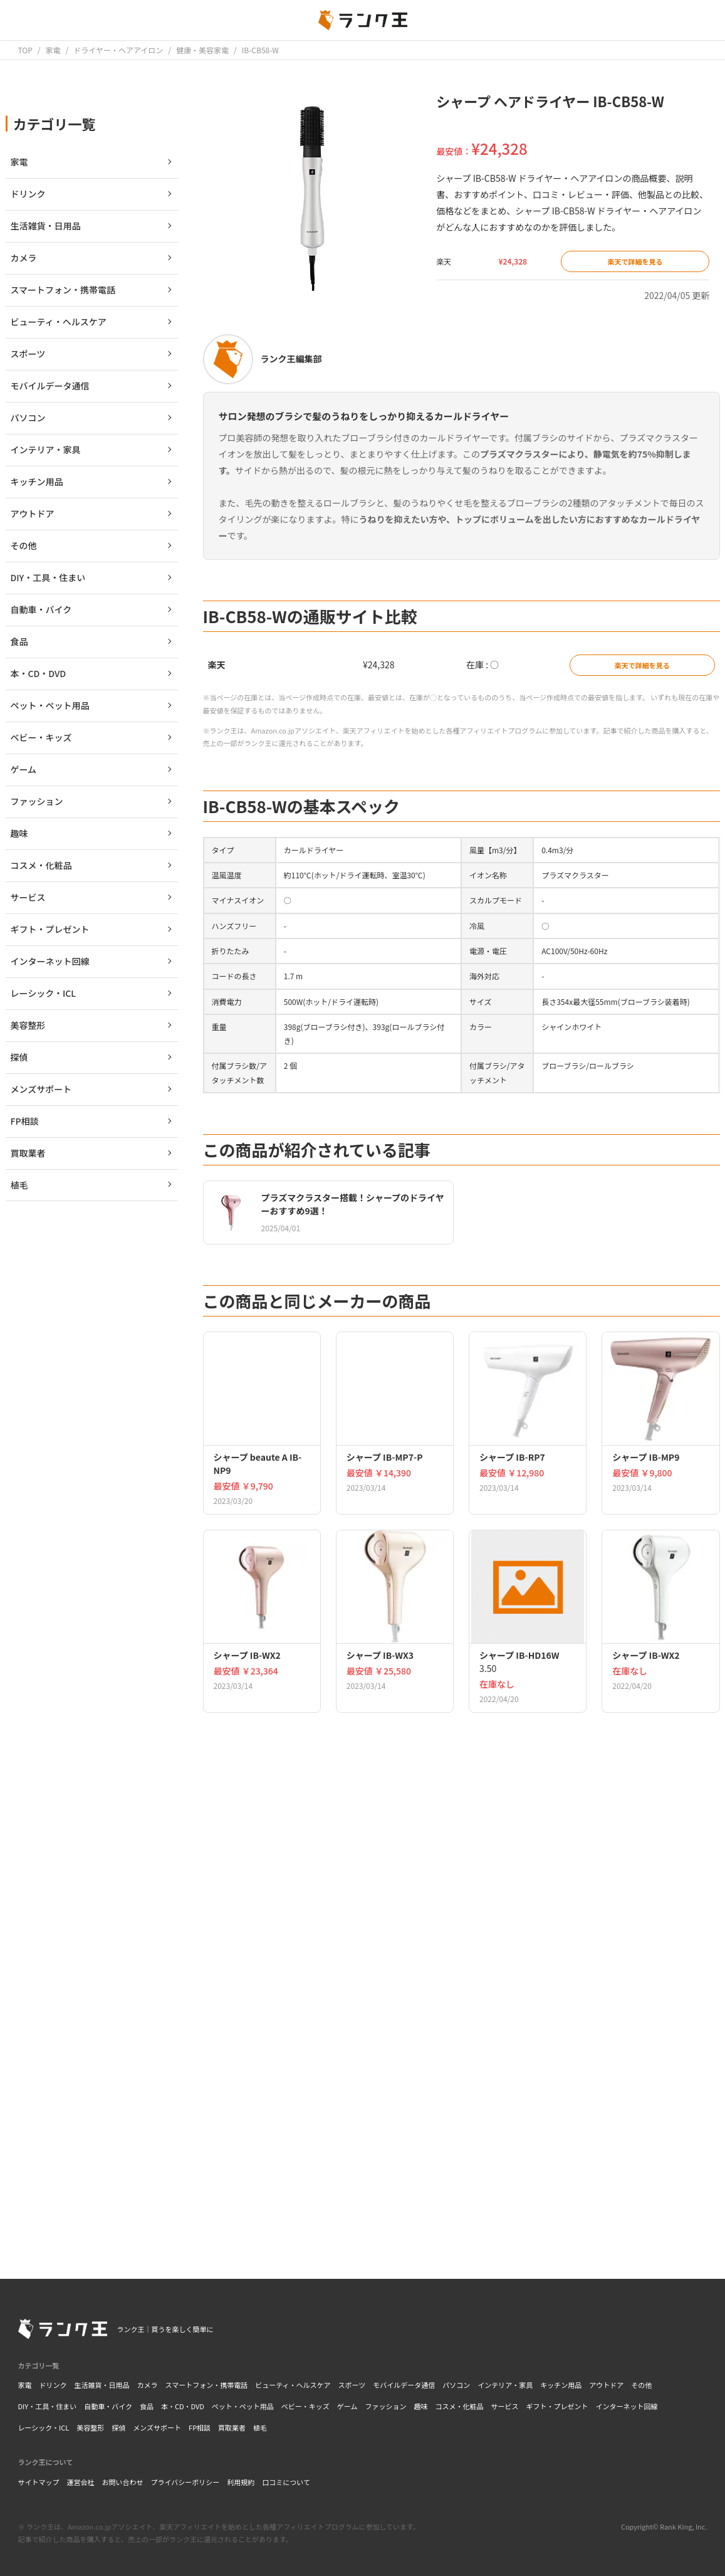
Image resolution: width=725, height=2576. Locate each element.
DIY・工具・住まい (47, 2406)
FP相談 (200, 2427)
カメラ (147, 2385)
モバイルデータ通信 (404, 2385)
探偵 (118, 2427)
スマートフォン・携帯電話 (206, 2385)
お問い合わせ (122, 2482)
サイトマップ (39, 2482)
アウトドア (606, 2385)
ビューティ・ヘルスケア (292, 2385)
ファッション (386, 2406)
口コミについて (286, 2482)
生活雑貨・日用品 (102, 2385)
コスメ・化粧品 (460, 2406)
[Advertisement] (461, 2073)
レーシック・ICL (44, 2427)
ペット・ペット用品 (243, 2406)
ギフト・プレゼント (557, 2406)
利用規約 (240, 2482)
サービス (505, 2406)
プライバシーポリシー (185, 2482)
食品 (147, 2406)
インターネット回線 (627, 2406)
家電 (25, 2385)
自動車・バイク (108, 2406)
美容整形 (90, 2427)
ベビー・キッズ (305, 2406)
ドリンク (53, 2385)
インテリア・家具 (505, 2385)
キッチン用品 (561, 2385)
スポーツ (352, 2385)
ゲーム (347, 2406)
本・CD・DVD (182, 2406)
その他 (641, 2385)
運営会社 (81, 2482)
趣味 (421, 2406)
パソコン (456, 2385)
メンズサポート (157, 2427)
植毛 (260, 2427)
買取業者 (232, 2427)
